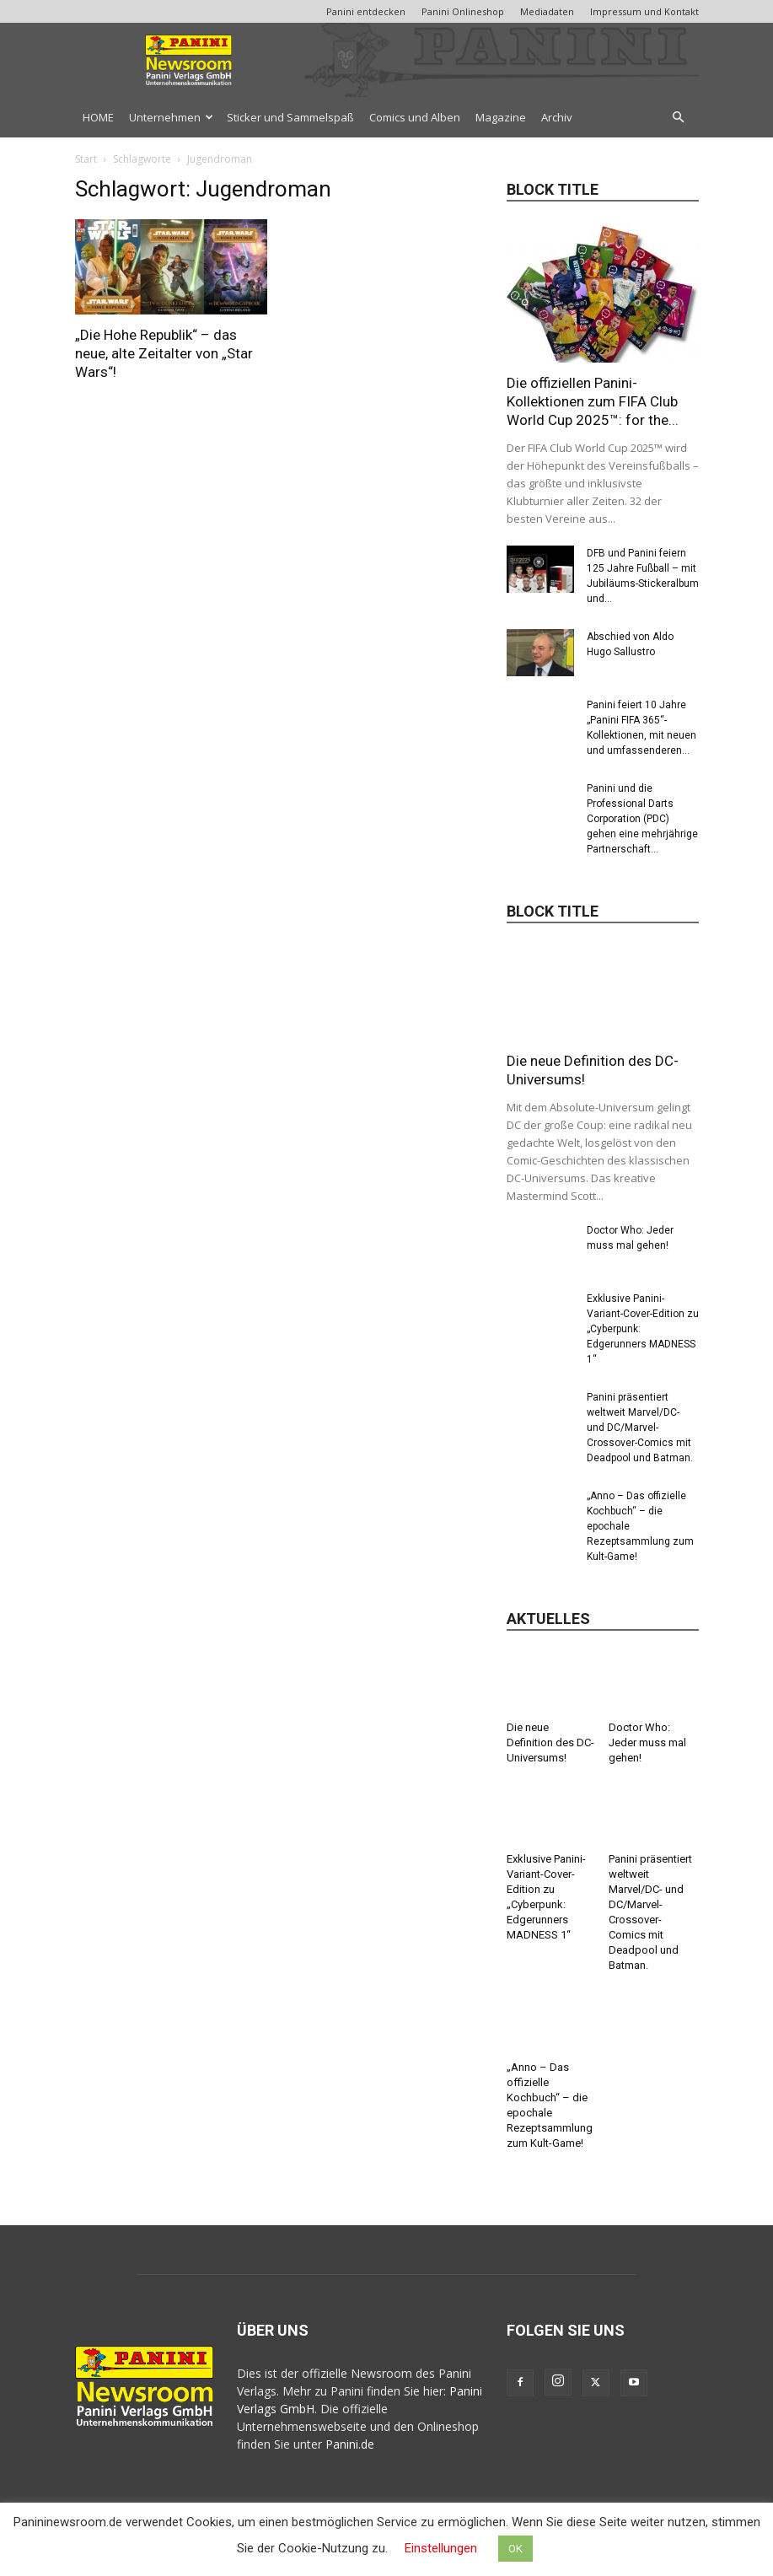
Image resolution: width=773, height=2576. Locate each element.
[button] (678, 118)
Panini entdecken (365, 11)
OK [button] (515, 2548)
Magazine (500, 117)
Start (86, 159)
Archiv (556, 117)
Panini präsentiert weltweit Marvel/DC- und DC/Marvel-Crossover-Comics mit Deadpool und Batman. (640, 1427)
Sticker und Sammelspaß (290, 117)
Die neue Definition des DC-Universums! (550, 1742)
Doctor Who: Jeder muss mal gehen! (647, 1742)
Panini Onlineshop (462, 11)
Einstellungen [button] (441, 2548)
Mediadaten (547, 11)
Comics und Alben (414, 117)
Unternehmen (171, 117)
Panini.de (349, 2444)
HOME (98, 117)
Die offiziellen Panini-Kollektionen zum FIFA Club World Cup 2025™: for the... (593, 401)
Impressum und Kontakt (644, 11)
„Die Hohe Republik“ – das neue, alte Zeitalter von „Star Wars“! (164, 353)
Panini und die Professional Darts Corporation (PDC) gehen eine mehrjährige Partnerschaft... (642, 818)
